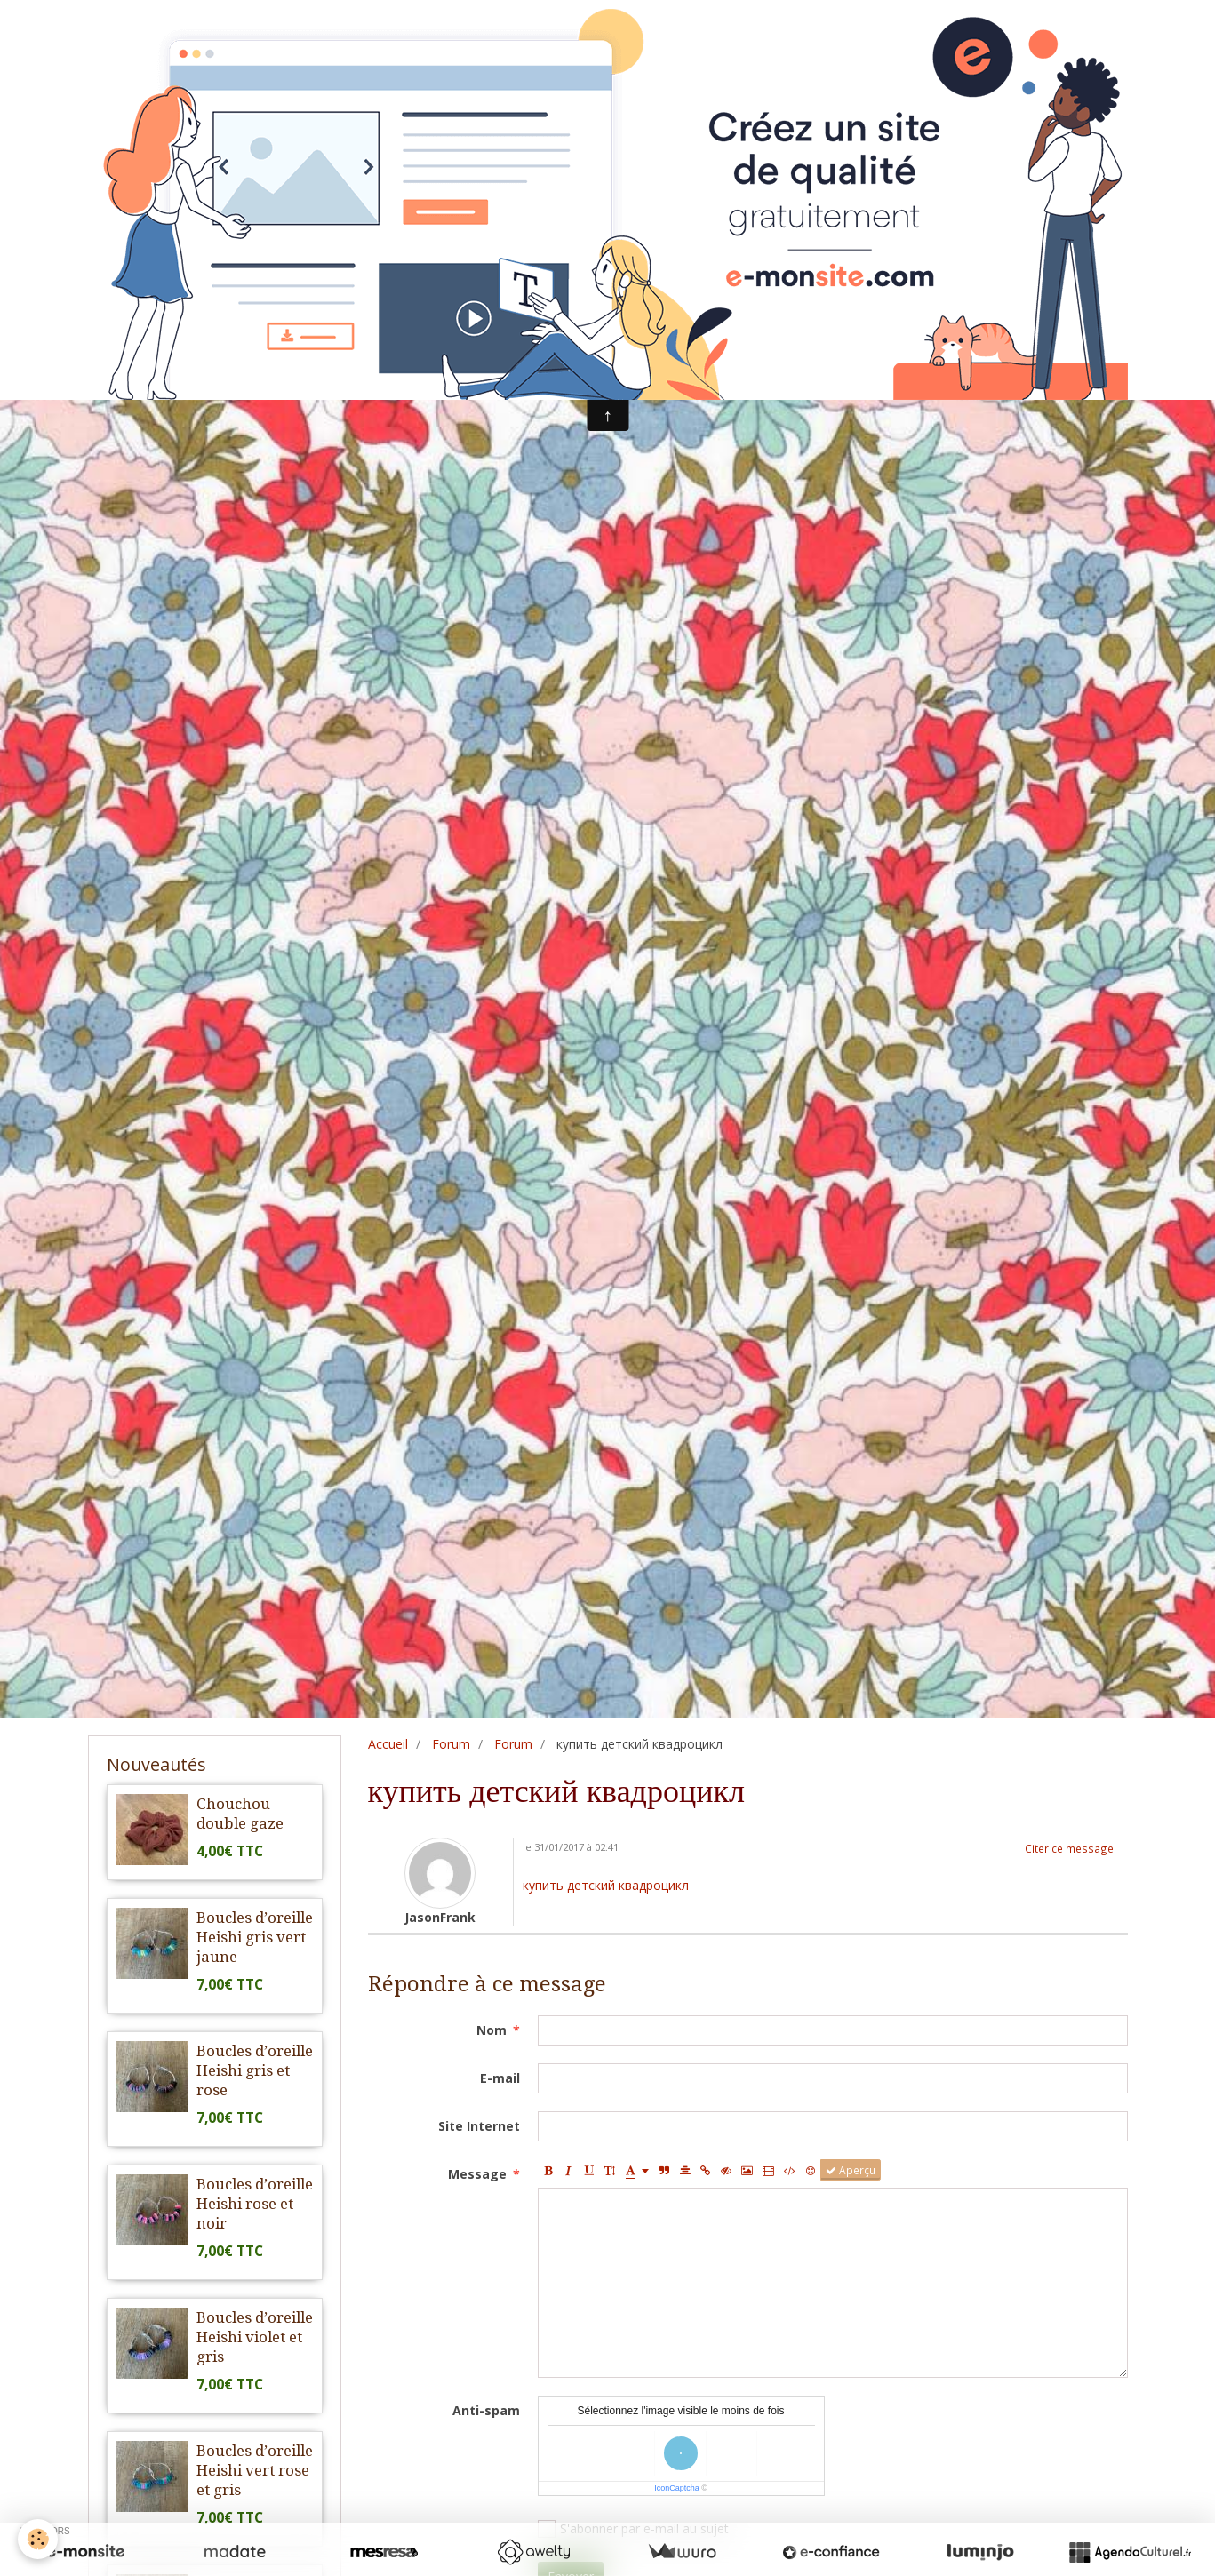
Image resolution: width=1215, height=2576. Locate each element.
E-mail (500, 2078)
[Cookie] (38, 2539)
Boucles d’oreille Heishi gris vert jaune (254, 1937)
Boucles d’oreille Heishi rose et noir (254, 2203)
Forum (451, 1743)
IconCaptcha (676, 2488)
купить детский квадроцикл (606, 1885)
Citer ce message (1069, 1848)
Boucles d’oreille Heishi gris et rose (254, 2070)
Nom (491, 2030)
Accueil (388, 1743)
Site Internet (479, 2125)
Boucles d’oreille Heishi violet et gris (254, 2337)
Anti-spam (486, 2410)
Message (477, 2173)
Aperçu (850, 2170)
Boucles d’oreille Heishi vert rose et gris (254, 2470)
